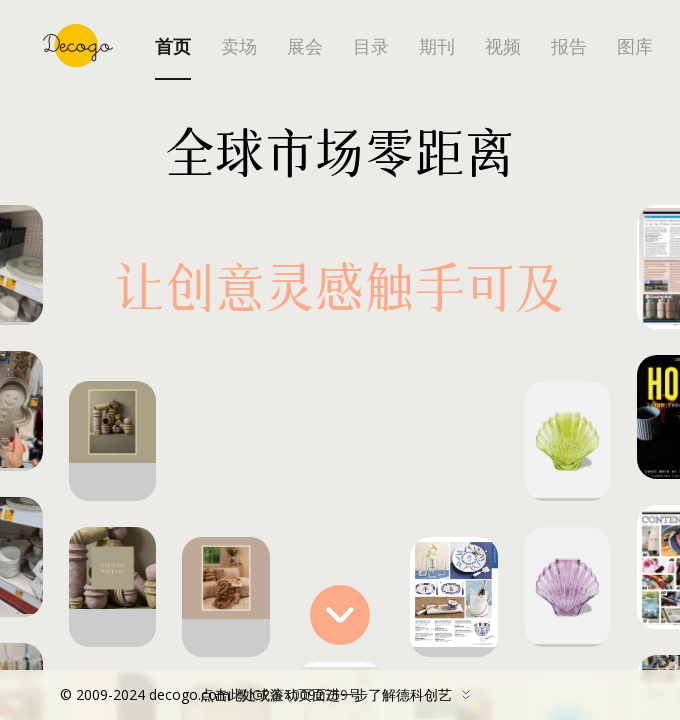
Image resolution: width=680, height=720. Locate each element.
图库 (635, 47)
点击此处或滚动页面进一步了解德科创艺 (270, 695)
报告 (569, 47)
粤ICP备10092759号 (298, 694)
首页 (173, 47)
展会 (305, 47)
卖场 (239, 47)
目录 (371, 47)
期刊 (437, 47)
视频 (503, 47)
